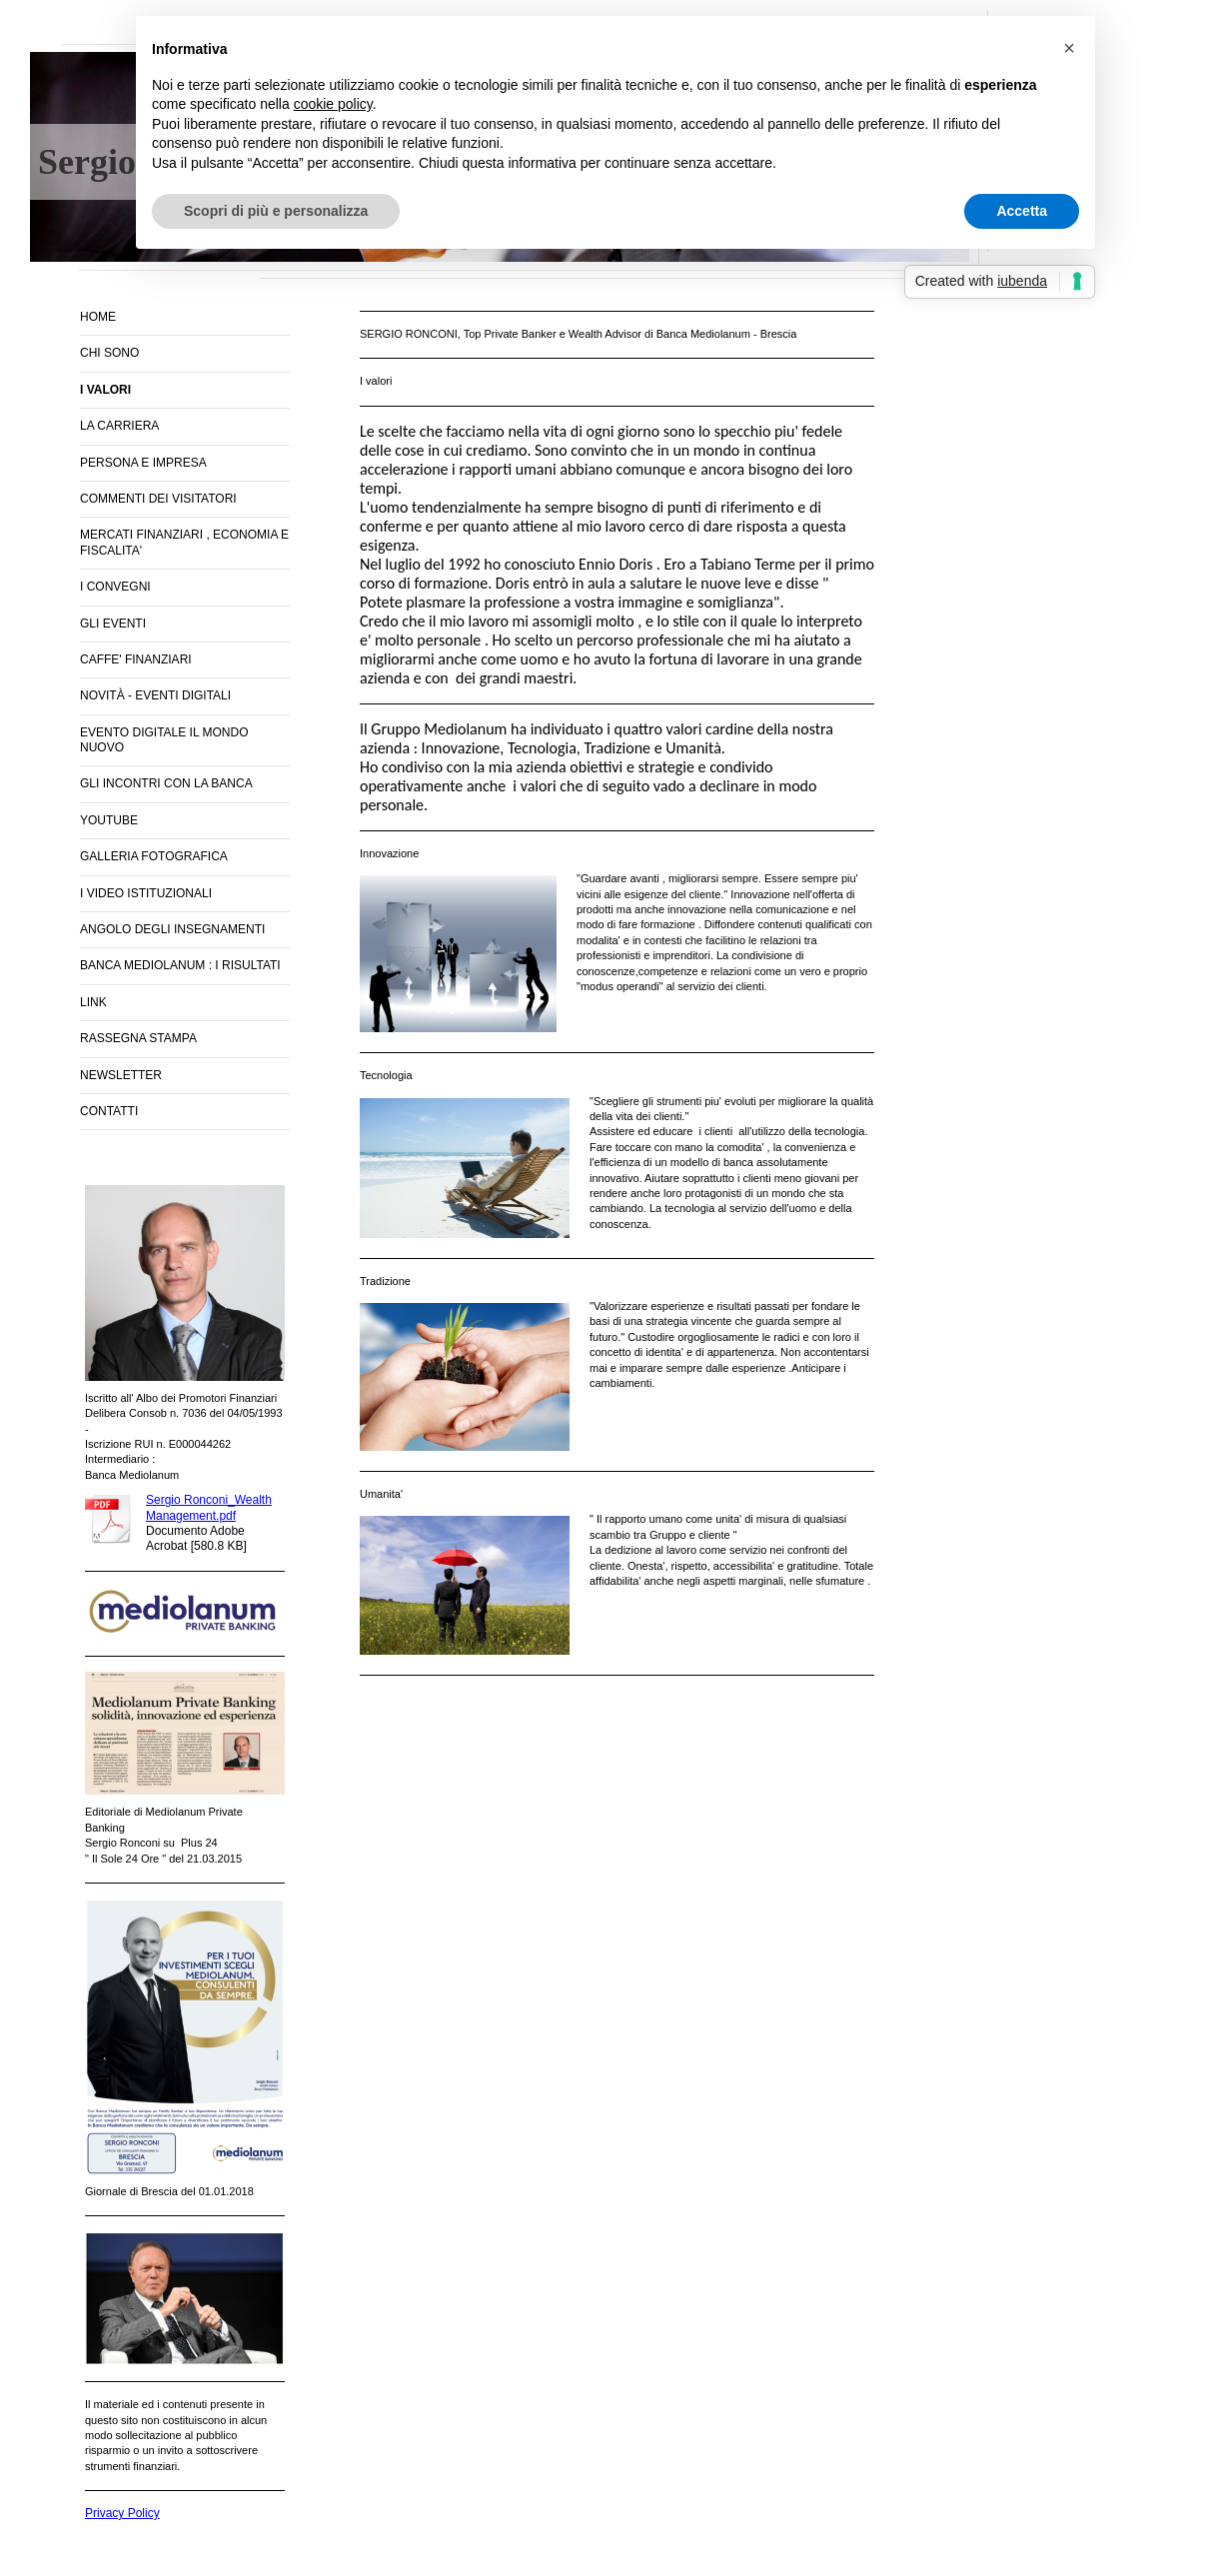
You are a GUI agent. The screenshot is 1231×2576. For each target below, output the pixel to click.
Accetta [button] (1021, 211)
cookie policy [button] (333, 104)
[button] (1069, 48)
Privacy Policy (122, 2513)
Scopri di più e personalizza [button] (276, 211)
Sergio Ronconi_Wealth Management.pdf (209, 1507)
